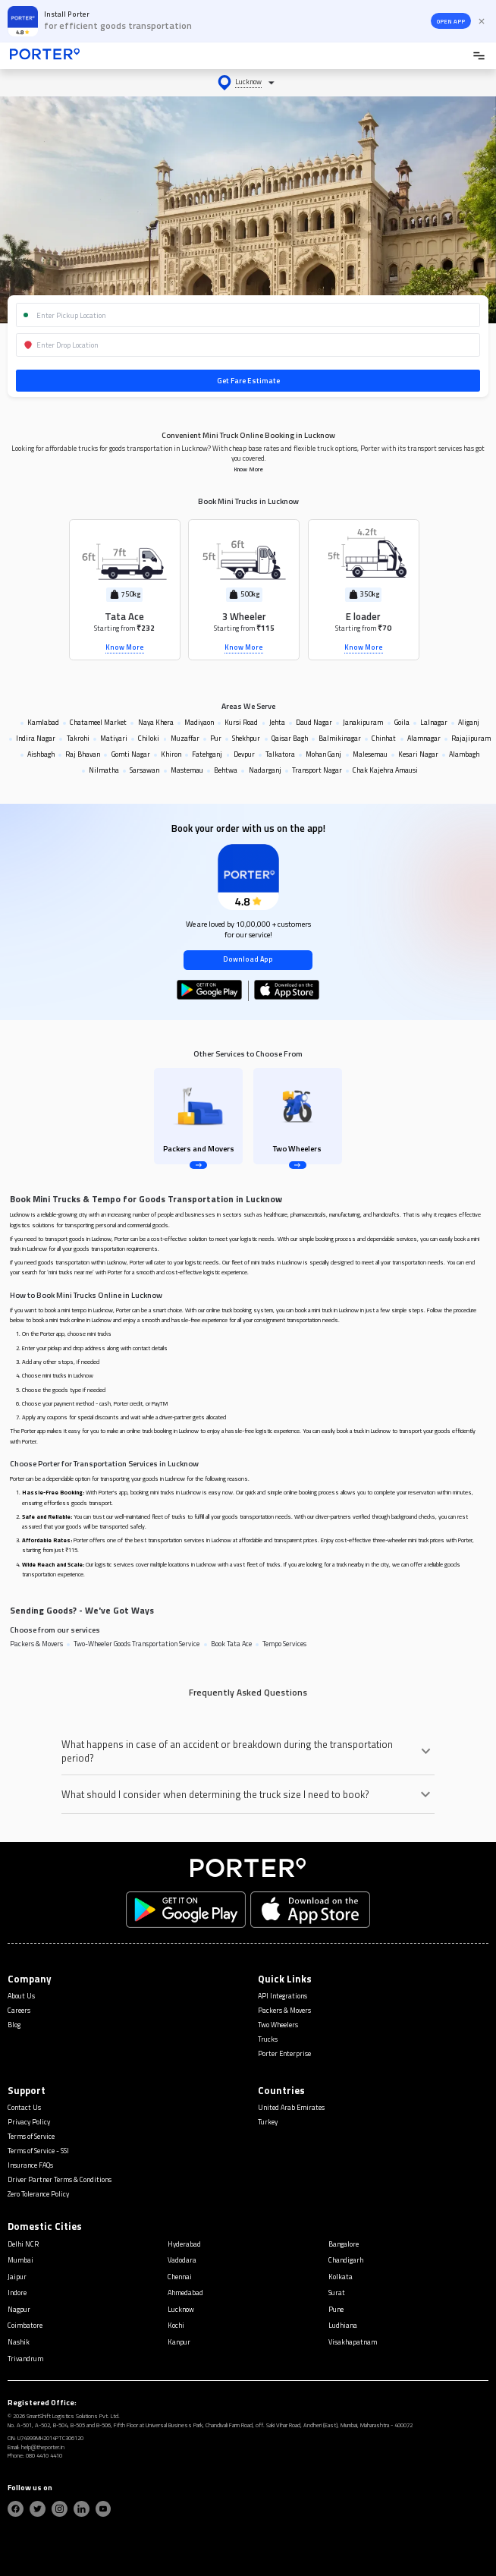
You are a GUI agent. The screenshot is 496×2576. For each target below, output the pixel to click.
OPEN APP (451, 21)
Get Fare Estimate (248, 380)
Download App (248, 959)
